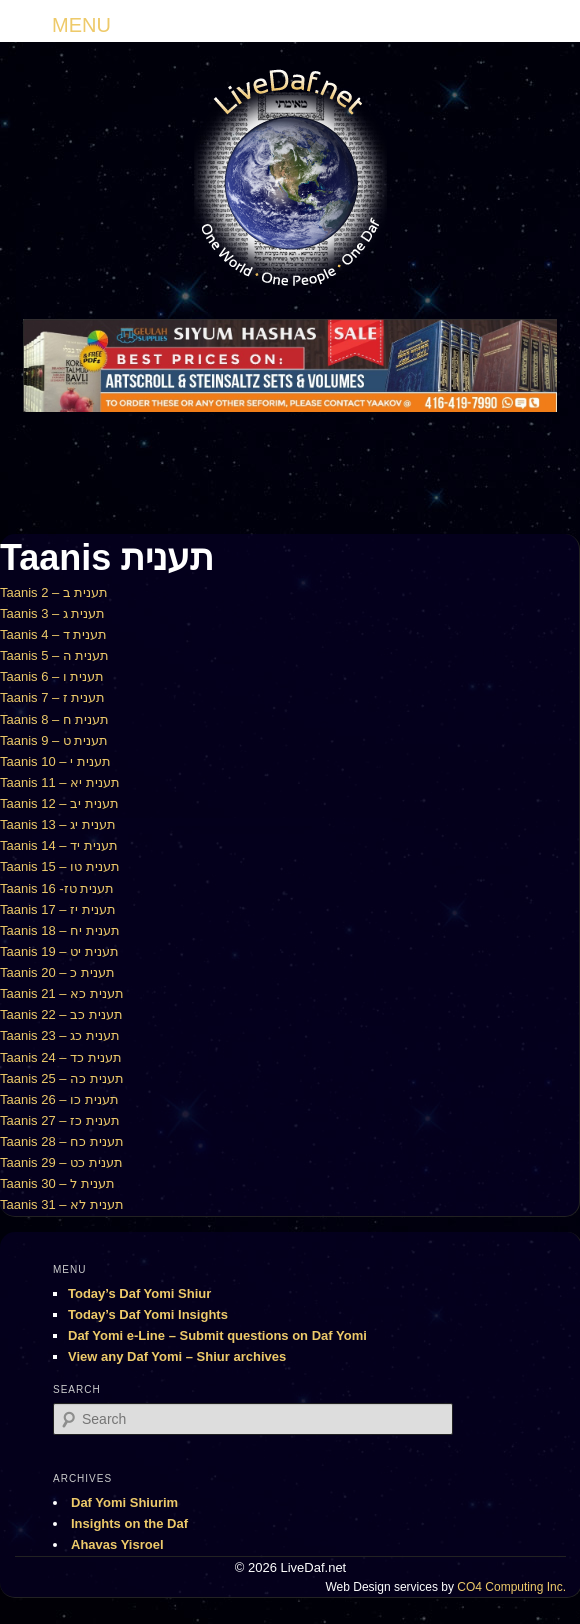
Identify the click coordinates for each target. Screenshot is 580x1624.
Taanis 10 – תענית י (55, 761)
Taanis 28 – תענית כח (62, 1141)
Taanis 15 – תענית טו (60, 866)
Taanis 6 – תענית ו (52, 676)
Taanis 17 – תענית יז (58, 909)
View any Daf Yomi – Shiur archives (177, 1356)
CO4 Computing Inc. (511, 1587)
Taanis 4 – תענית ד (54, 634)
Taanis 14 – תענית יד (59, 845)
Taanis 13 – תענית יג (58, 824)
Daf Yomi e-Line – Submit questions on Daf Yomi (217, 1335)
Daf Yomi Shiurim (124, 1502)
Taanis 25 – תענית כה (62, 1078)
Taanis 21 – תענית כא (62, 993)
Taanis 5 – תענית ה (55, 655)
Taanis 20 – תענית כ (57, 972)
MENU (81, 25)
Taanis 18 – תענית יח (60, 930)
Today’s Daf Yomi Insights (148, 1314)
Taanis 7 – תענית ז (53, 697)
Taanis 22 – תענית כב (61, 1014)
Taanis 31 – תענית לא (62, 1204)
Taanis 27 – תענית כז (60, 1120)
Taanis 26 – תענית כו (59, 1099)
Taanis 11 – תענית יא (60, 782)
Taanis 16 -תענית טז (57, 888)
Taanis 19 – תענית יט (59, 951)
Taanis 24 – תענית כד (61, 1057)
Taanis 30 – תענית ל (57, 1183)
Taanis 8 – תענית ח (55, 719)
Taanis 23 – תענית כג (60, 1035)
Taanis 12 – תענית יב (59, 803)
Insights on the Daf (129, 1523)
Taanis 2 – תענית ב (54, 592)
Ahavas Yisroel (117, 1544)
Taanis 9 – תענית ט (54, 740)
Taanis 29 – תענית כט (61, 1162)
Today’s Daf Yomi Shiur (139, 1293)
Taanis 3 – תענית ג (53, 613)
